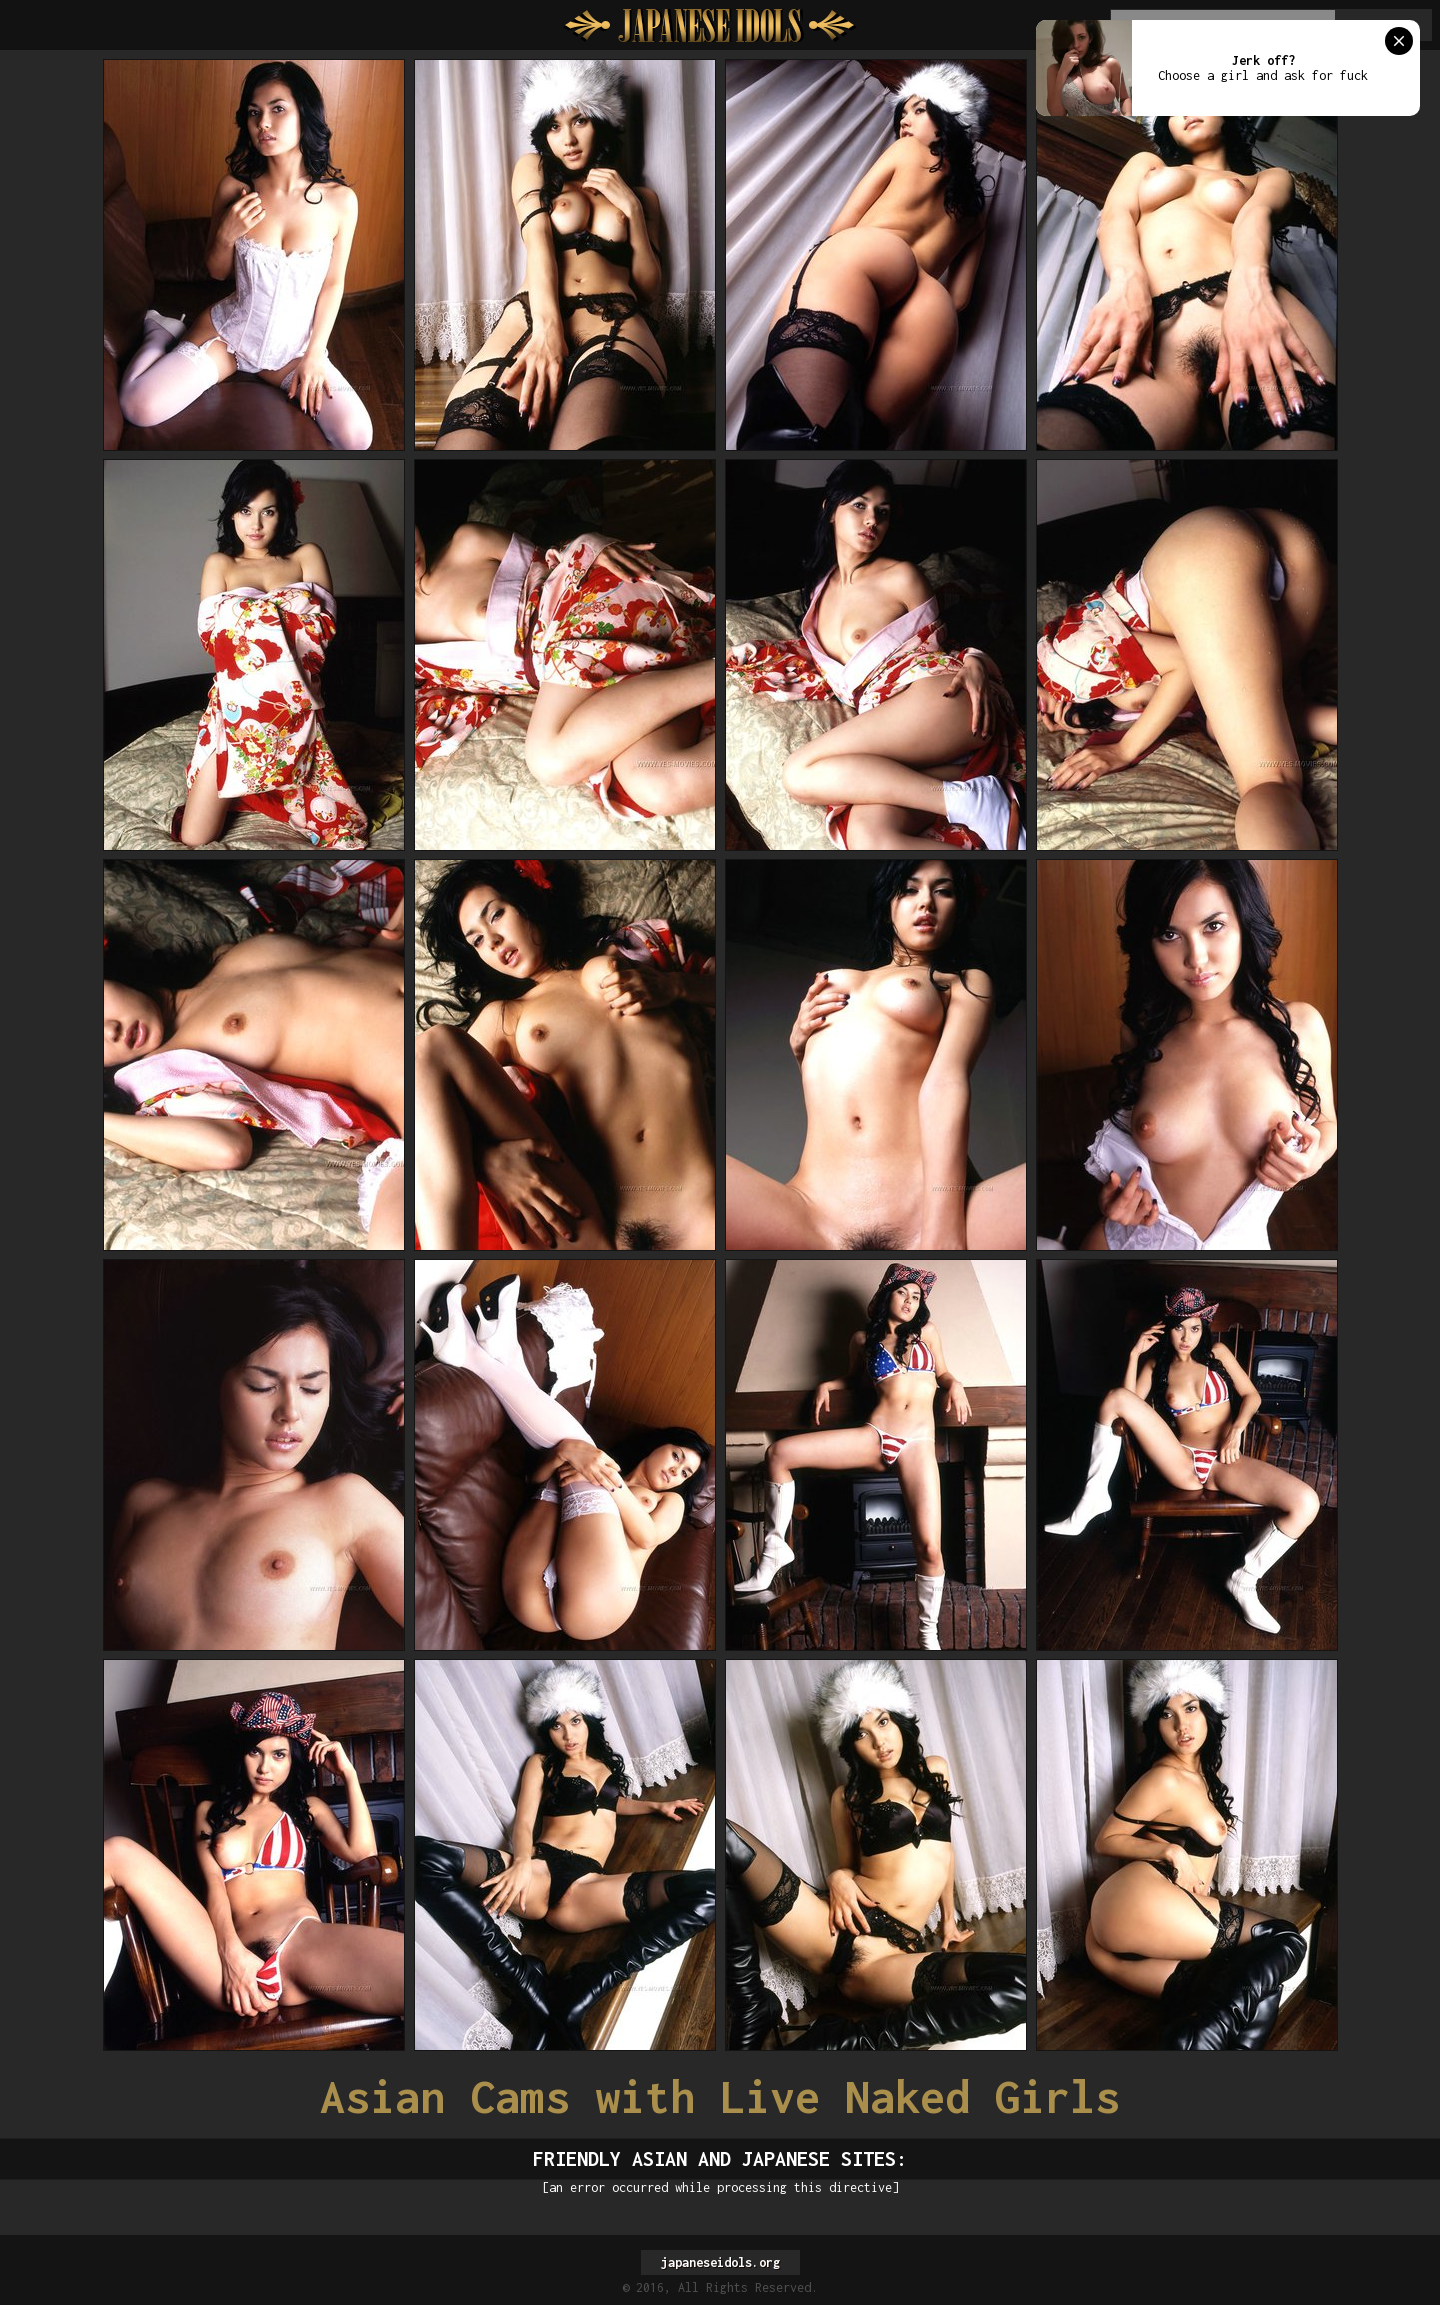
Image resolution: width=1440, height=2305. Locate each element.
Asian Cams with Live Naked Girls (720, 2096)
